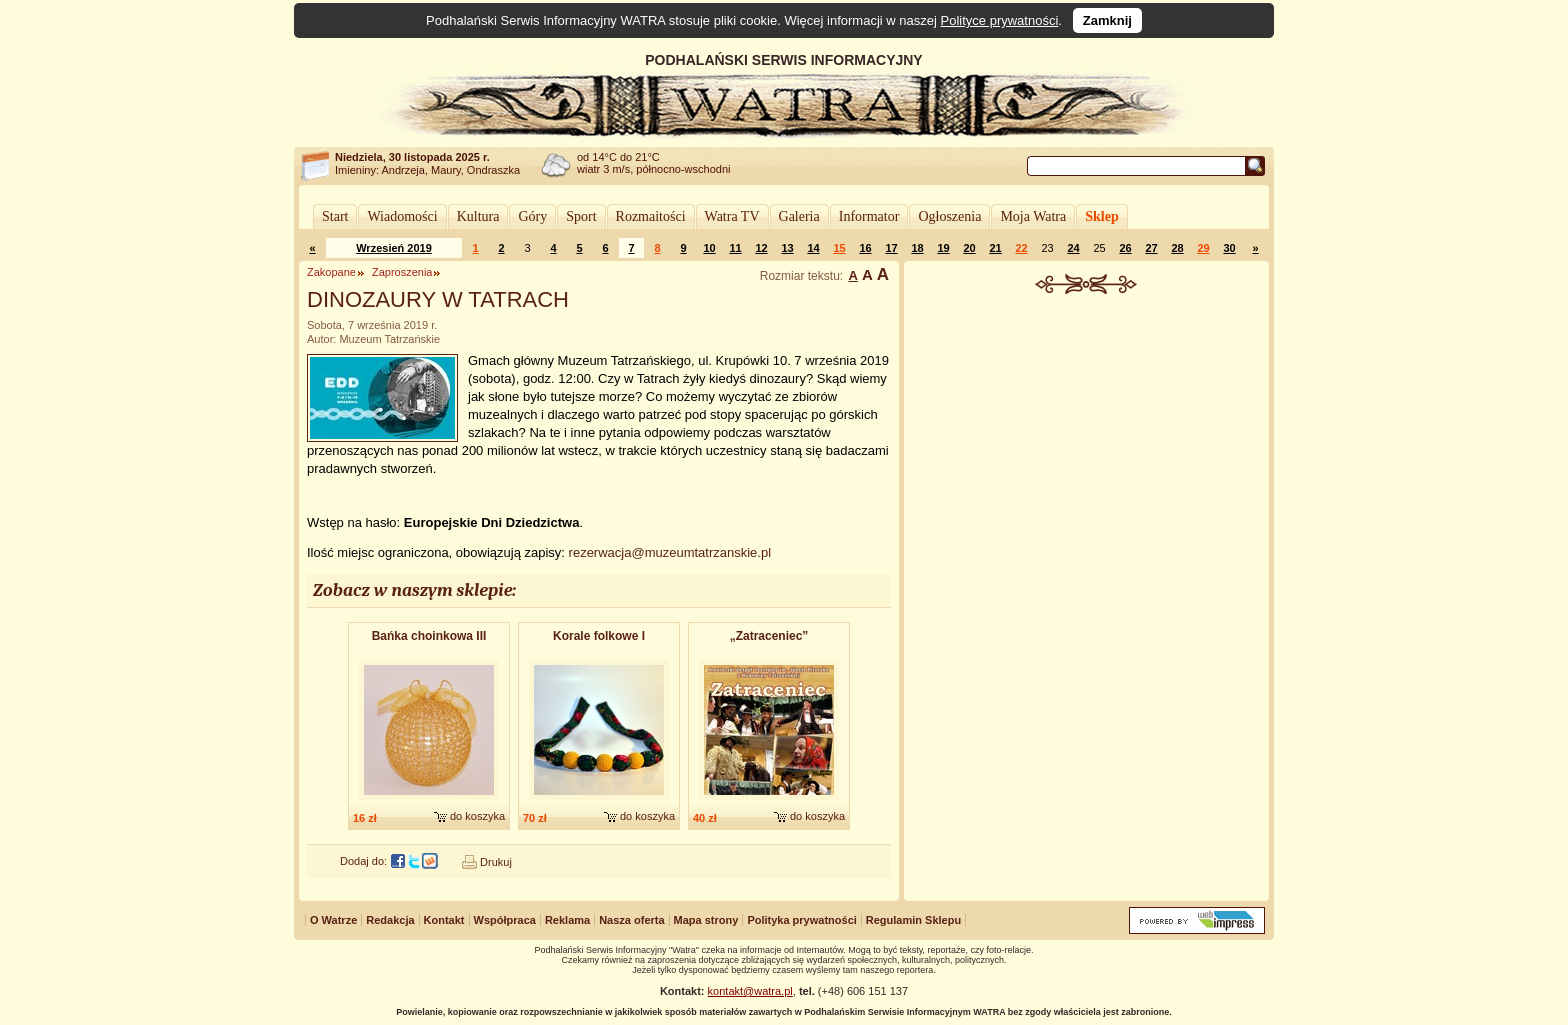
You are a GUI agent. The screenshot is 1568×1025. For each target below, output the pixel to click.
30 (1229, 248)
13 (787, 248)
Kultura (478, 216)
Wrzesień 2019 (394, 248)
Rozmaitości (651, 216)
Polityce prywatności (1000, 20)
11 (735, 248)
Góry (532, 216)
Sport (581, 216)
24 (1073, 248)
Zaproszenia (402, 272)
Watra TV (732, 216)
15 (839, 248)
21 (995, 248)
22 (1021, 248)
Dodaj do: (363, 861)
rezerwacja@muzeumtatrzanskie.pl (670, 552)
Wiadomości (402, 216)
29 (1203, 248)
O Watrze (333, 920)
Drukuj (496, 862)
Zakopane (331, 272)
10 (709, 248)
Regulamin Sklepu (913, 920)
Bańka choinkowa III (429, 636)
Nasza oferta (631, 920)
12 (761, 248)
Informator (869, 216)
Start (335, 216)
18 (917, 248)
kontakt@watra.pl (750, 991)
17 (891, 248)
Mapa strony (706, 920)
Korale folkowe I (599, 636)
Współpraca (505, 920)
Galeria (799, 216)
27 (1151, 248)
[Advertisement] (1087, 444)
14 (813, 248)
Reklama (567, 920)
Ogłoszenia (949, 216)
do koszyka (477, 816)
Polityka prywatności (801, 920)
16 (865, 248)
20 (969, 248)
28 (1177, 248)
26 (1125, 248)
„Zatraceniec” (769, 636)
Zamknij (1107, 20)
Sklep (1101, 216)
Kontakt (444, 920)
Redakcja (390, 920)
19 (943, 248)
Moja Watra (1033, 216)
